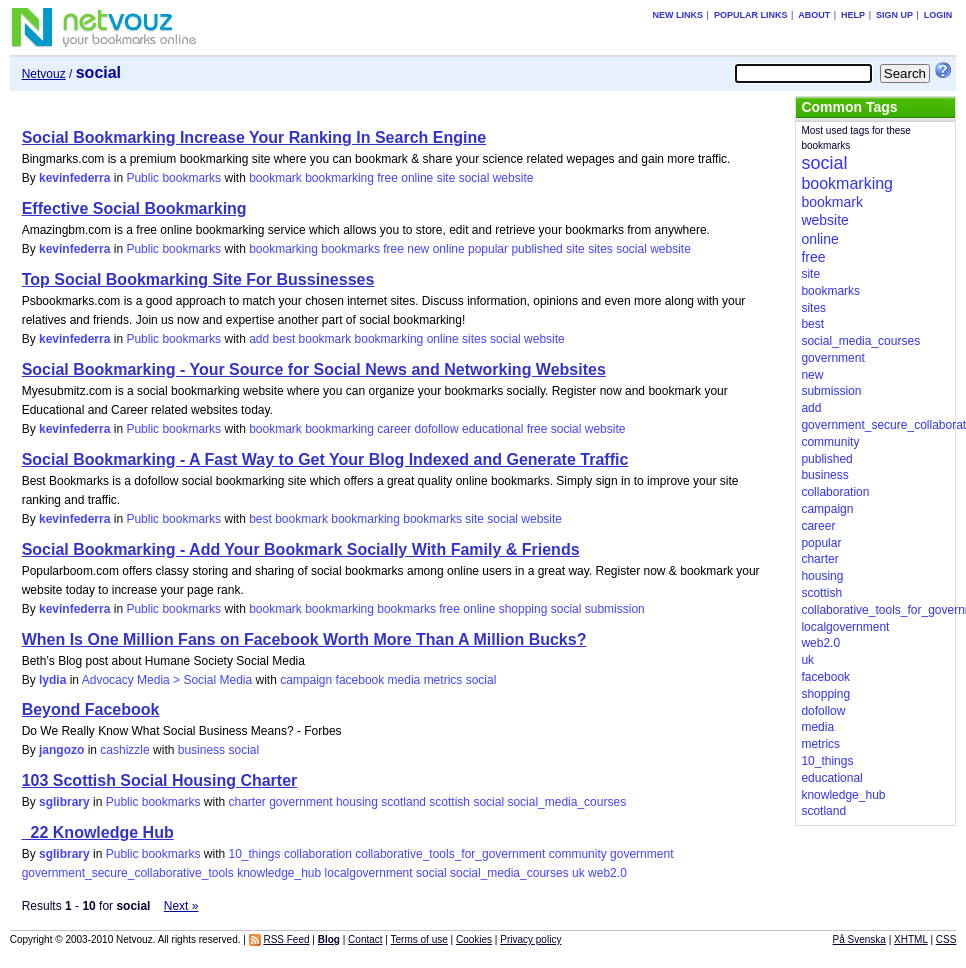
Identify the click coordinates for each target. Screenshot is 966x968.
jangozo (61, 750)
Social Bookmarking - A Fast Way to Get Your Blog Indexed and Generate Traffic (325, 459)
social (474, 178)
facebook (360, 680)
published (536, 249)
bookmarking (339, 178)
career (394, 429)
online (417, 178)
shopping (523, 609)
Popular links (751, 15)
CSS (946, 939)
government (300, 802)
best (284, 339)
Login (938, 15)
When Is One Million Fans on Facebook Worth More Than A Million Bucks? (304, 639)
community (578, 854)
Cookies (474, 939)
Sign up (894, 15)
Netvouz (44, 74)
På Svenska (859, 939)
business (201, 750)
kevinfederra (74, 178)
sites (600, 249)
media (404, 680)
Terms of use (419, 939)
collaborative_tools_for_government (450, 854)
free (387, 178)
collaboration (318, 854)
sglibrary (64, 802)
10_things (254, 854)
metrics (443, 680)
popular (488, 249)
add (259, 339)
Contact (365, 939)
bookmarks (350, 249)
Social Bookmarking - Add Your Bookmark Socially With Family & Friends (301, 549)
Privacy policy (530, 939)
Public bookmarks (173, 178)
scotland (403, 802)
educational (492, 429)
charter (246, 802)
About (814, 15)
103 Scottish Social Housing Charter (160, 780)
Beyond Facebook (91, 709)
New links (678, 15)
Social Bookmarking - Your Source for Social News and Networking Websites (314, 369)
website (513, 178)
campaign (306, 680)
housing (357, 802)
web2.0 (607, 873)
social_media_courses (566, 802)
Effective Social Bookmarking (134, 208)
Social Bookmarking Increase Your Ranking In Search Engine (254, 137)
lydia (52, 680)
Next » (181, 906)
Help (853, 15)
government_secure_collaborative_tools (128, 873)
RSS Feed (286, 939)
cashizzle (124, 750)
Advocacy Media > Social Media (167, 680)
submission (615, 609)
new (418, 249)
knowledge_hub (279, 873)
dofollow (437, 429)
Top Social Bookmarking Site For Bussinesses (198, 279)
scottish (449, 802)
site (446, 178)
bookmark (275, 178)
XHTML (911, 939)
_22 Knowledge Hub (98, 832)
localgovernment (369, 873)
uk (578, 873)
